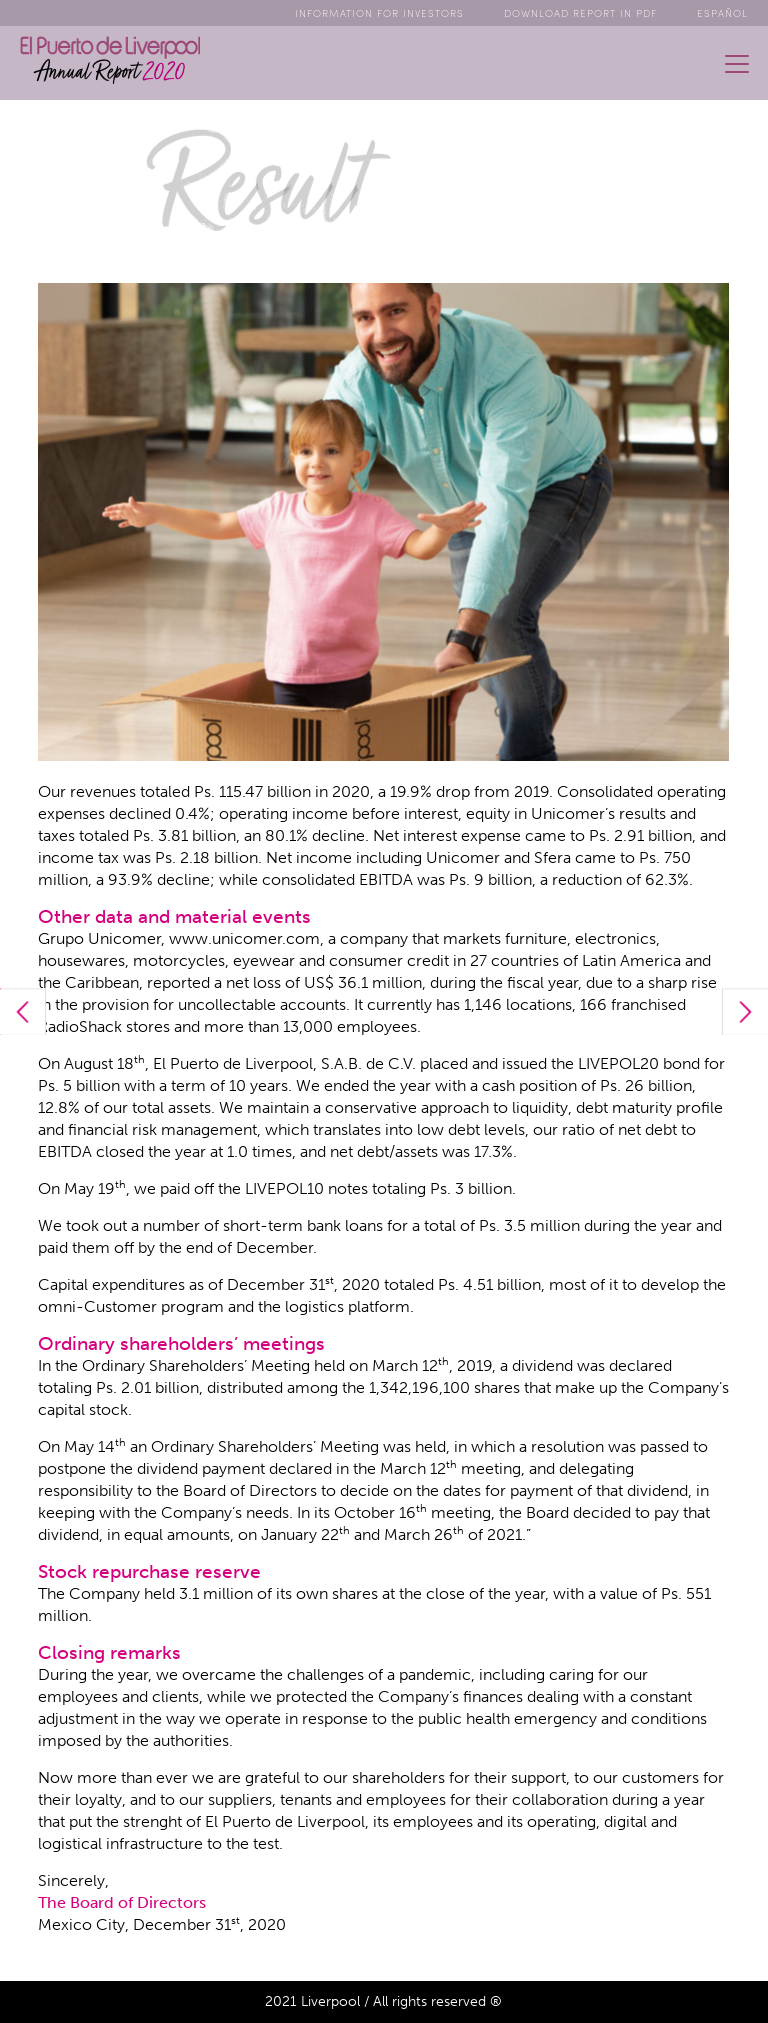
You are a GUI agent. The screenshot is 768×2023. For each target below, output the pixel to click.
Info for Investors (379, 13)
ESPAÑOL (722, 13)
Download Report (580, 13)
